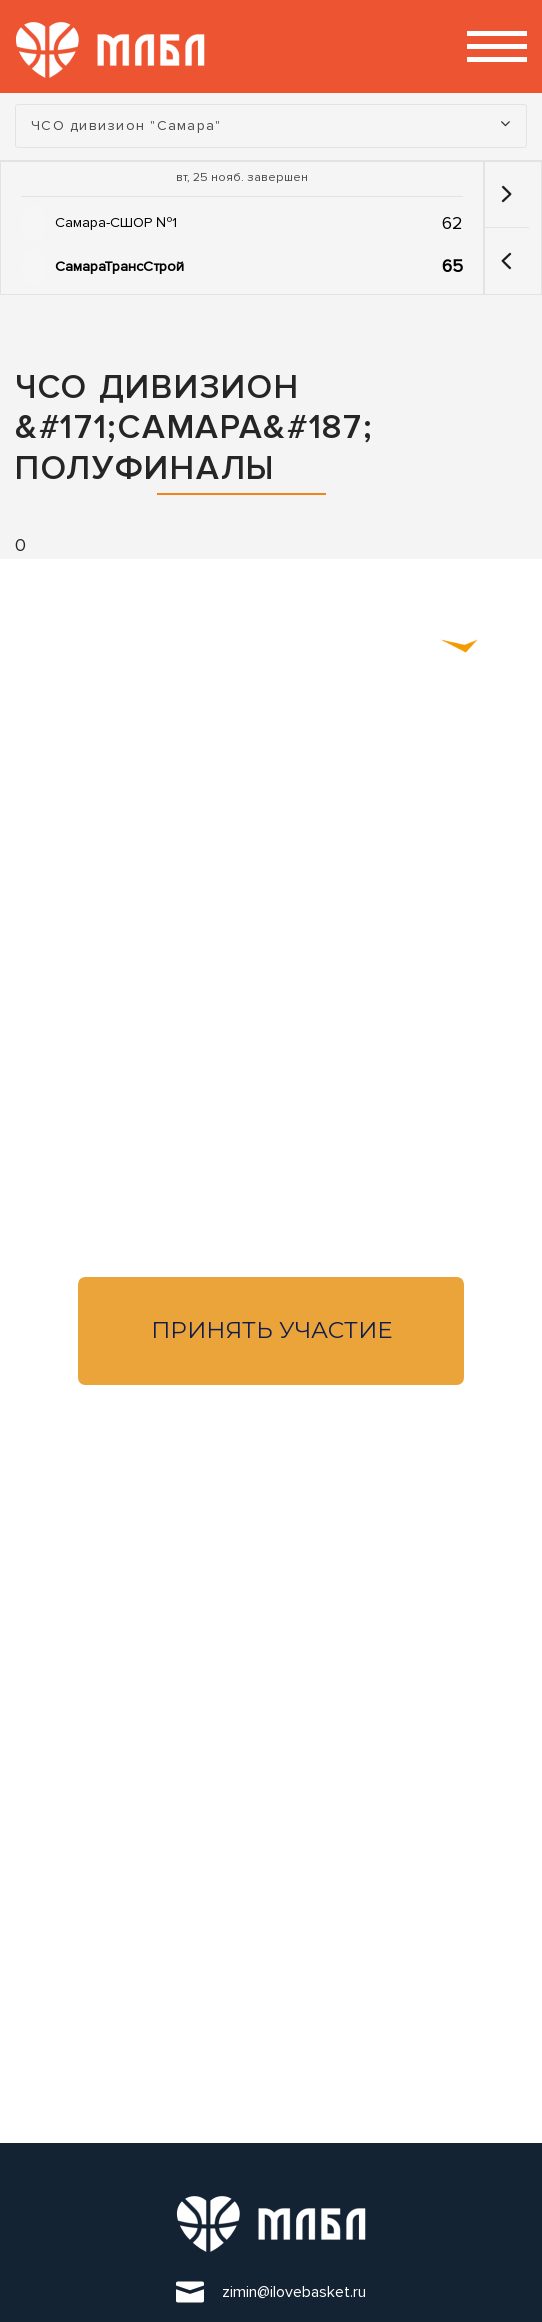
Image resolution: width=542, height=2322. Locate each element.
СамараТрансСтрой (119, 266)
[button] (506, 261)
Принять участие (271, 1330)
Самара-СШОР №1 (116, 222)
